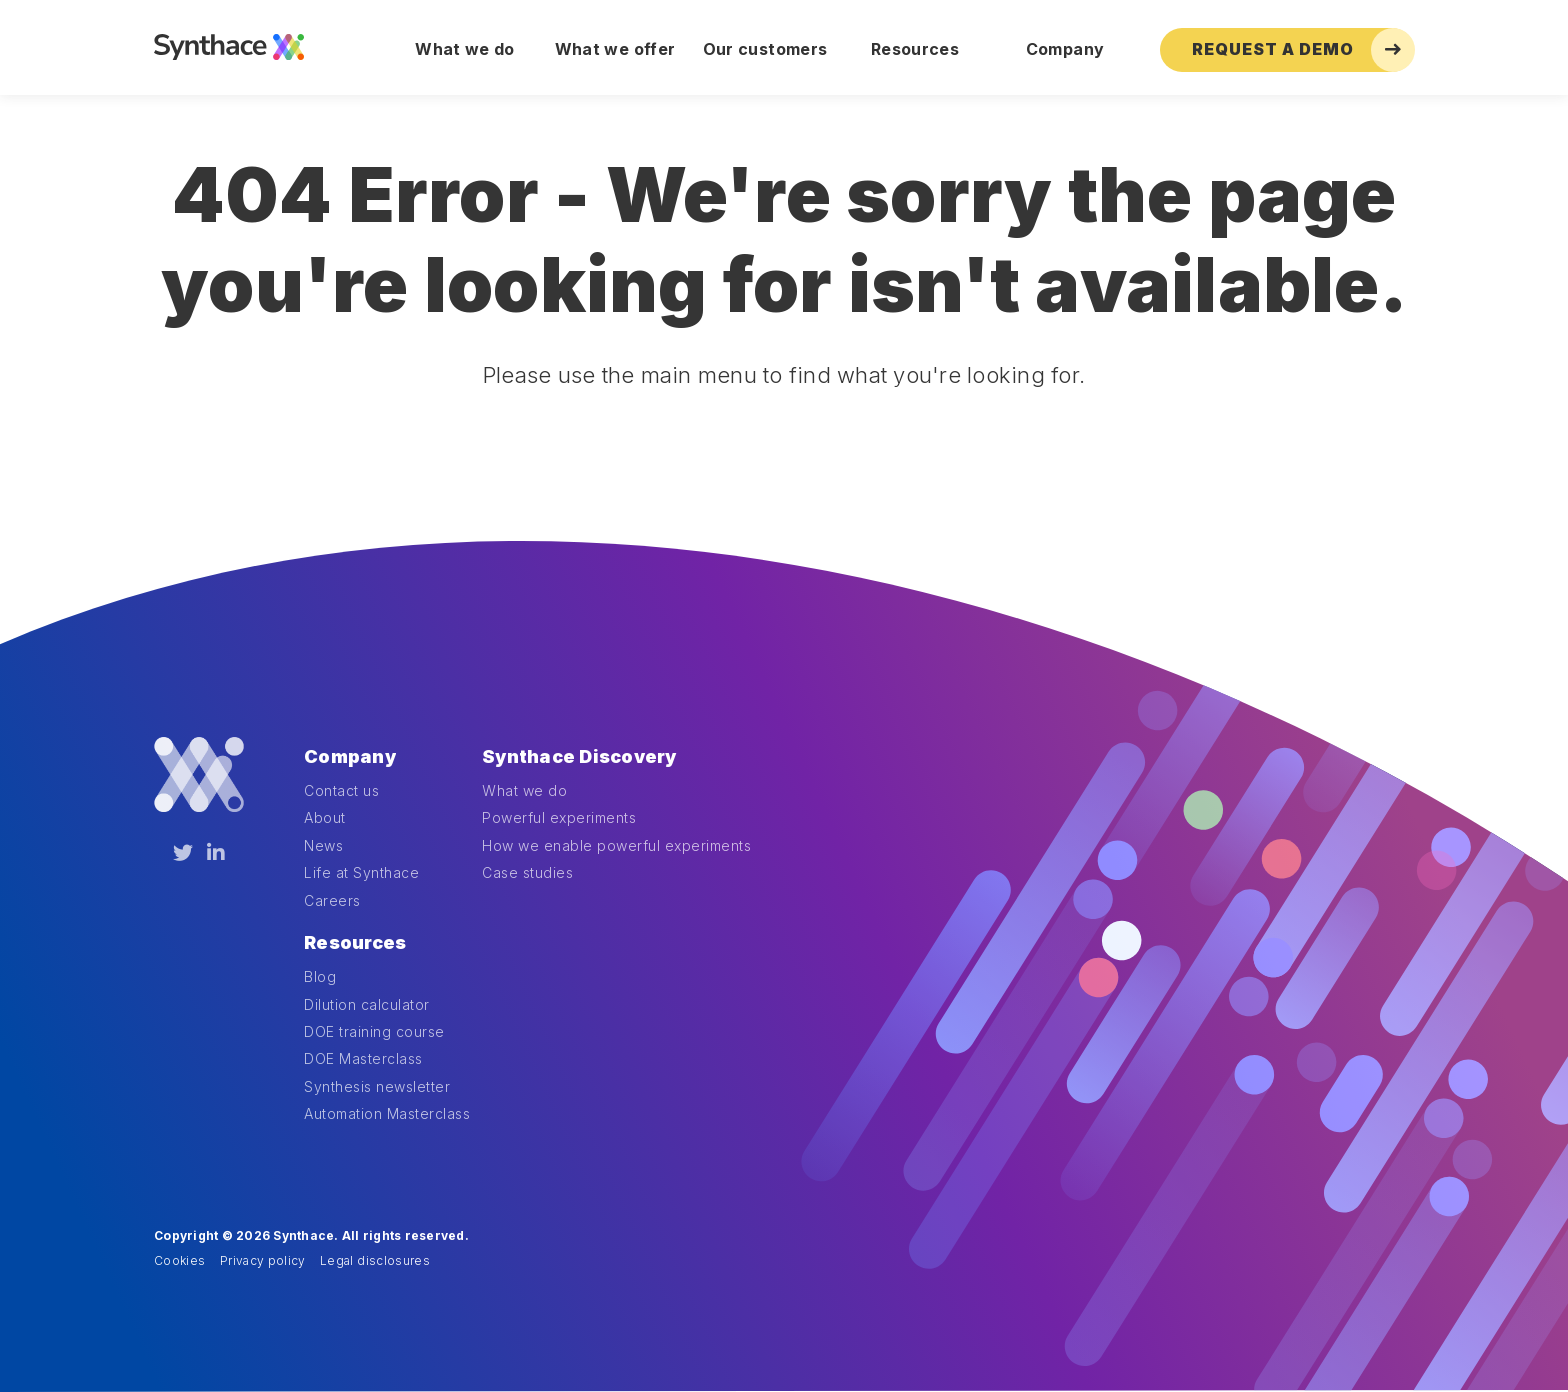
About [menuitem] (325, 817)
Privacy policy (263, 1260)
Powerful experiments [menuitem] (559, 817)
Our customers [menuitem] (765, 49)
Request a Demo (1303, 50)
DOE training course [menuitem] (374, 1031)
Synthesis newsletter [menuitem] (377, 1086)
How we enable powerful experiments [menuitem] (616, 845)
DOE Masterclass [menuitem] (363, 1058)
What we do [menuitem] (465, 49)
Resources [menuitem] (915, 49)
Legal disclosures (375, 1260)
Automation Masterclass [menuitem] (387, 1113)
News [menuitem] (323, 845)
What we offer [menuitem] (615, 49)
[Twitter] (183, 853)
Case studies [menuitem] (527, 872)
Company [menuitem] (1065, 49)
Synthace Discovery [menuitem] (579, 756)
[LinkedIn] (216, 853)
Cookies (179, 1260)
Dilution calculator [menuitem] (367, 1004)
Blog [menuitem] (320, 976)
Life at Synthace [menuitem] (361, 872)
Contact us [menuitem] (341, 790)
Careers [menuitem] (332, 900)
